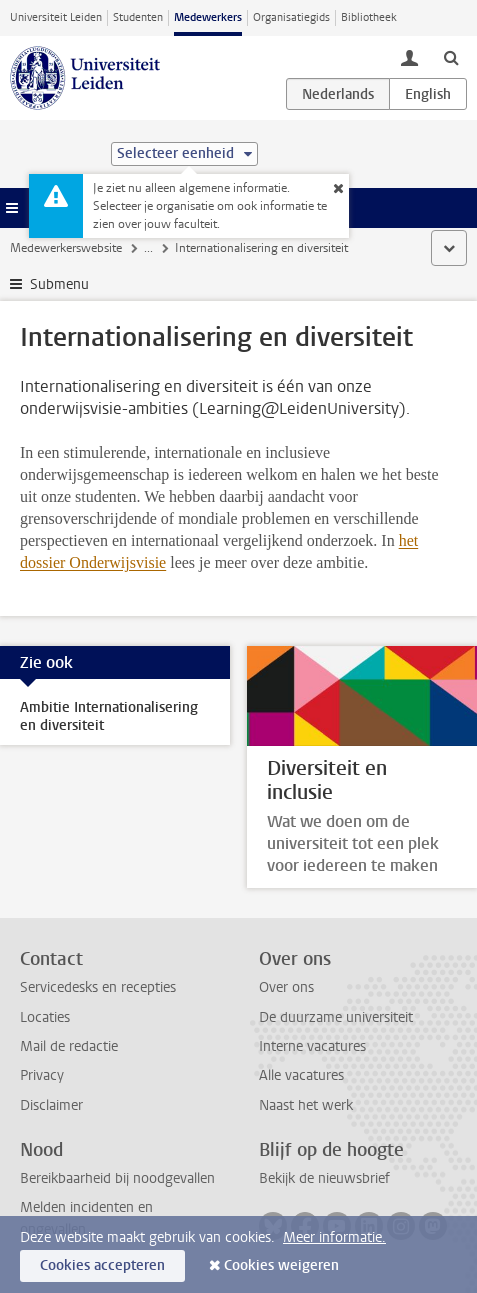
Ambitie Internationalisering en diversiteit (109, 716)
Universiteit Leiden (56, 17)
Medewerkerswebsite (66, 248)
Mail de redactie (69, 1046)
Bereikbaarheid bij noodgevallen (117, 1178)
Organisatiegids (291, 17)
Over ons (286, 987)
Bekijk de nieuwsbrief (324, 1178)
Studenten (138, 17)
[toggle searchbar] (451, 57)
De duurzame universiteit (336, 1017)
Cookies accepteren (102, 1265)
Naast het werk (306, 1105)
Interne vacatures (312, 1046)
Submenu (59, 284)
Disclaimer (51, 1105)
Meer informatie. (334, 1237)
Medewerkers (208, 17)
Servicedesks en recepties (98, 987)
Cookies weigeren (281, 1265)
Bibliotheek (369, 17)
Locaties (45, 1017)
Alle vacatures (301, 1075)
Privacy (42, 1075)
